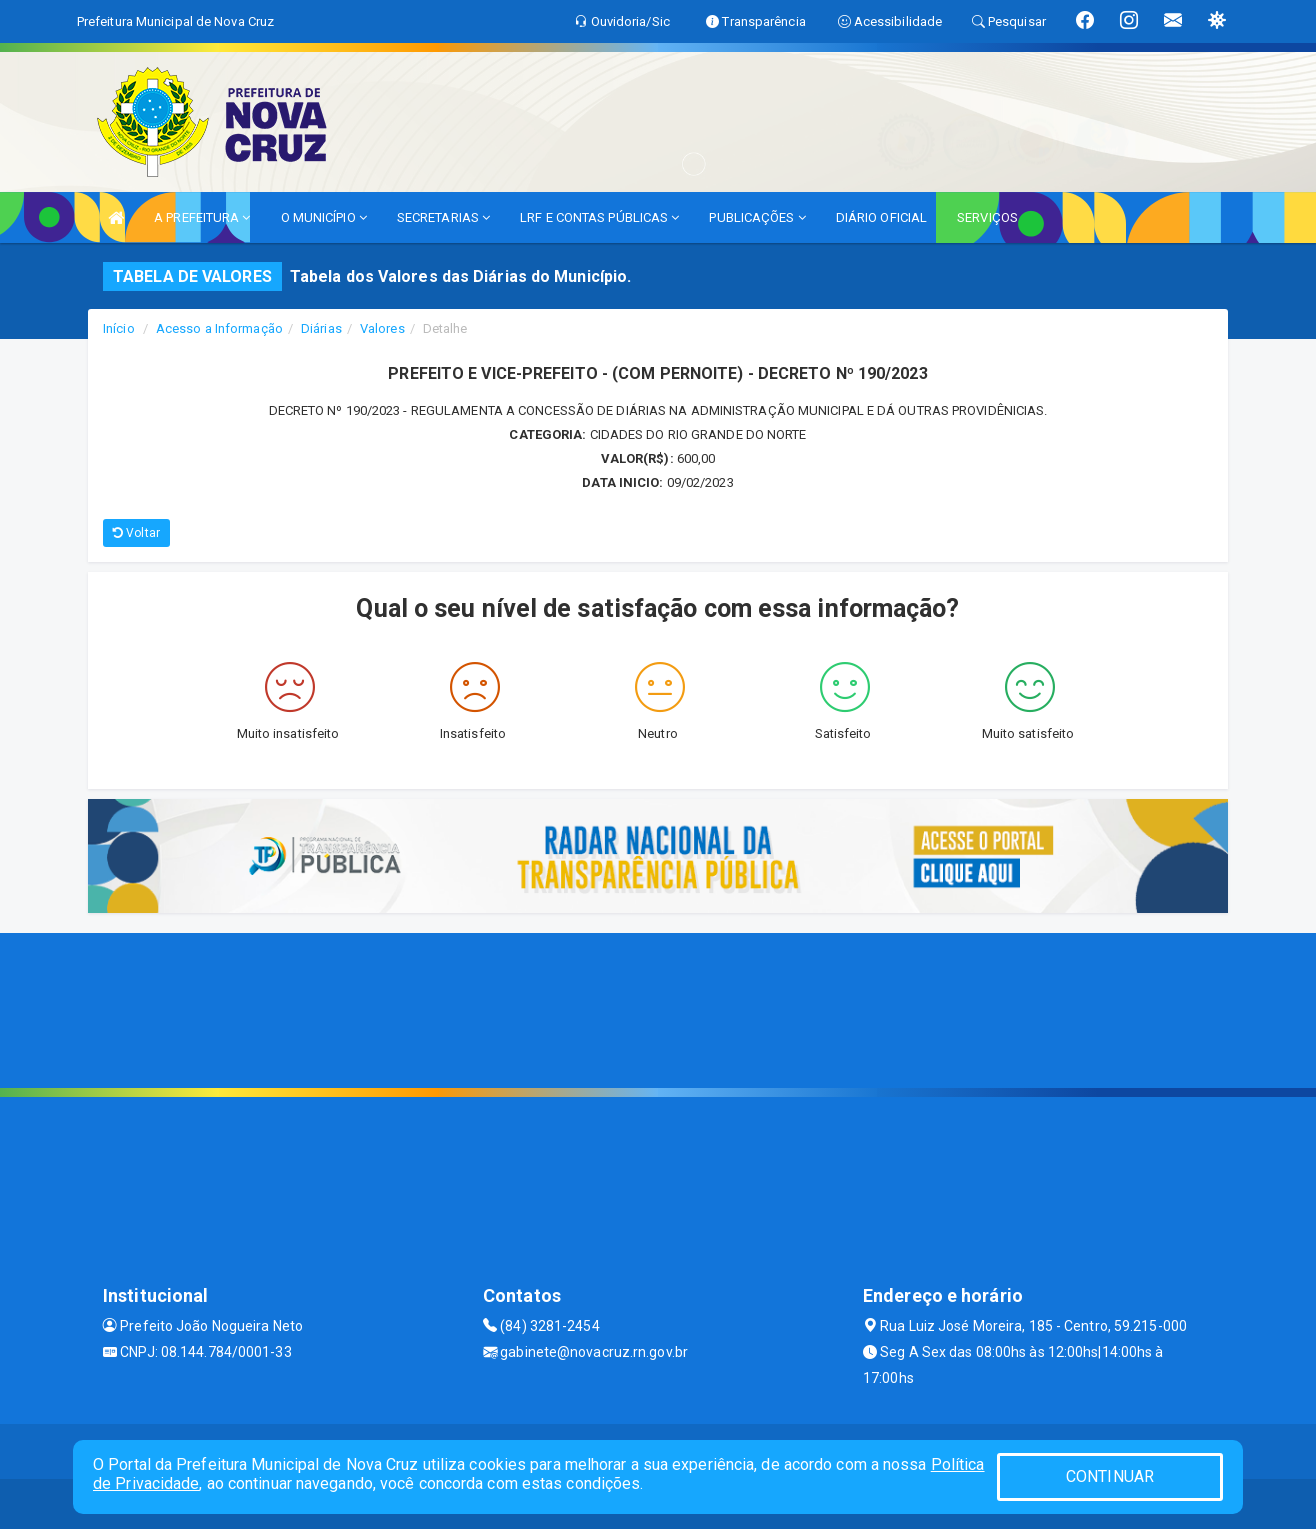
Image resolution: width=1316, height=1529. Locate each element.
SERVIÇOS (987, 217)
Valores (382, 328)
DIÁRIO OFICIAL (881, 217)
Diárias (321, 328)
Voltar (136, 533)
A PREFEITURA (202, 217)
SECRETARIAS (443, 217)
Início (119, 328)
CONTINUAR (1110, 1476)
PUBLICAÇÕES (757, 217)
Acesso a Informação (219, 328)
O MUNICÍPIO (324, 217)
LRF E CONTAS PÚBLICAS (599, 217)
